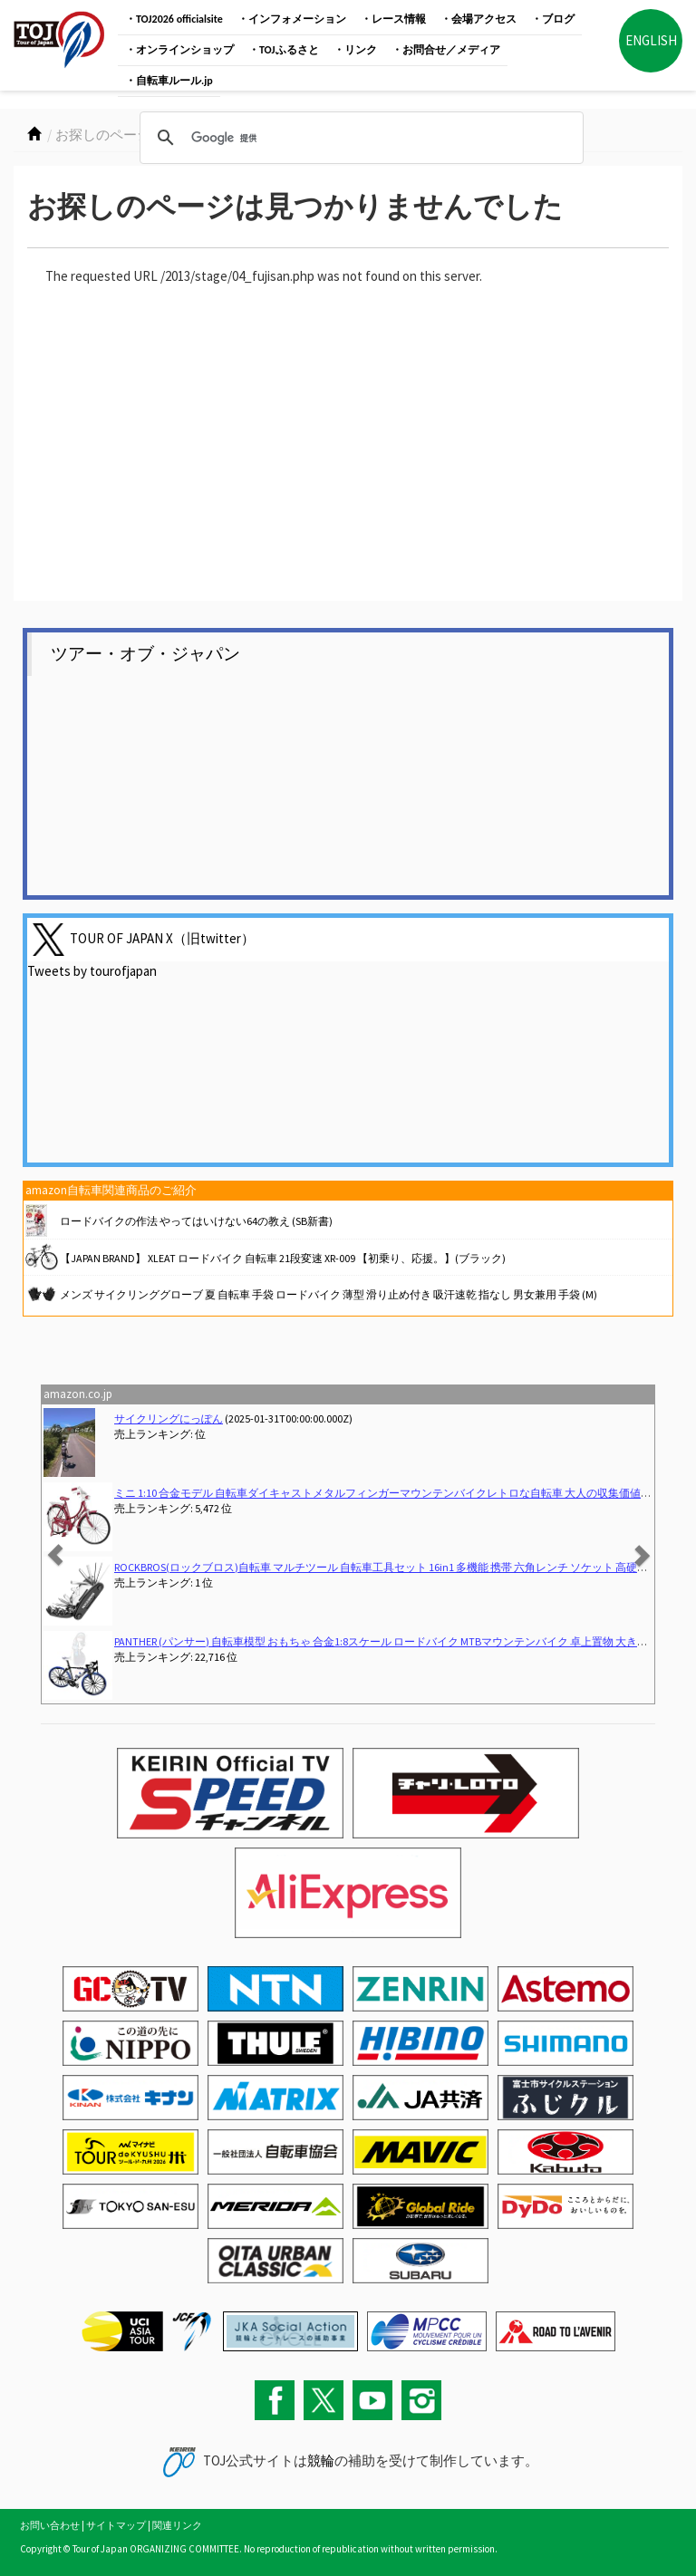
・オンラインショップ (179, 49)
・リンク (355, 49)
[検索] (359, 138)
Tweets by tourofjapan (92, 970)
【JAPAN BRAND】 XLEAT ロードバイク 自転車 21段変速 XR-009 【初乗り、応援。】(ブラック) (283, 1258)
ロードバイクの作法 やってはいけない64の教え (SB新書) (196, 1221)
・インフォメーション (291, 19)
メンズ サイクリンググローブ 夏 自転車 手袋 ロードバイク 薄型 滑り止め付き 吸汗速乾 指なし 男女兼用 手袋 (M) (328, 1294)
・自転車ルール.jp (169, 80)
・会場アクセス (478, 19)
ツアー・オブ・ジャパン (145, 653)
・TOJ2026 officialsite (174, 19)
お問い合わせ (50, 2525)
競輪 (320, 2460)
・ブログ (553, 19)
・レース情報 (393, 19)
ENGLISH (651, 40)
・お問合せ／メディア (446, 49)
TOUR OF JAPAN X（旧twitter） (162, 938)
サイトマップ (116, 2525)
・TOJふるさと (283, 49)
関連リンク (177, 2525)
